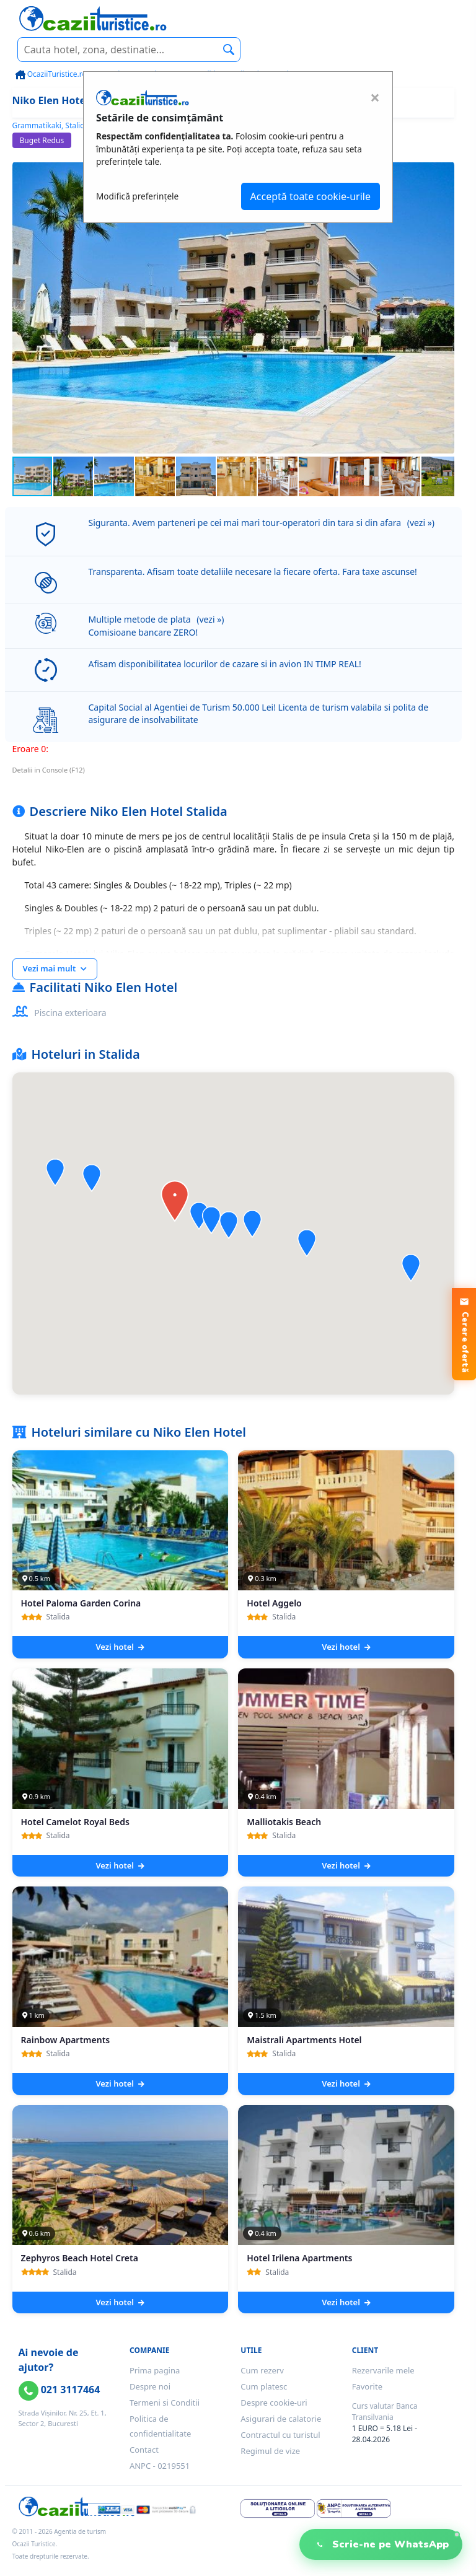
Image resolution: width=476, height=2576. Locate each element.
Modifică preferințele (137, 196)
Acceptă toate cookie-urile (310, 196)
